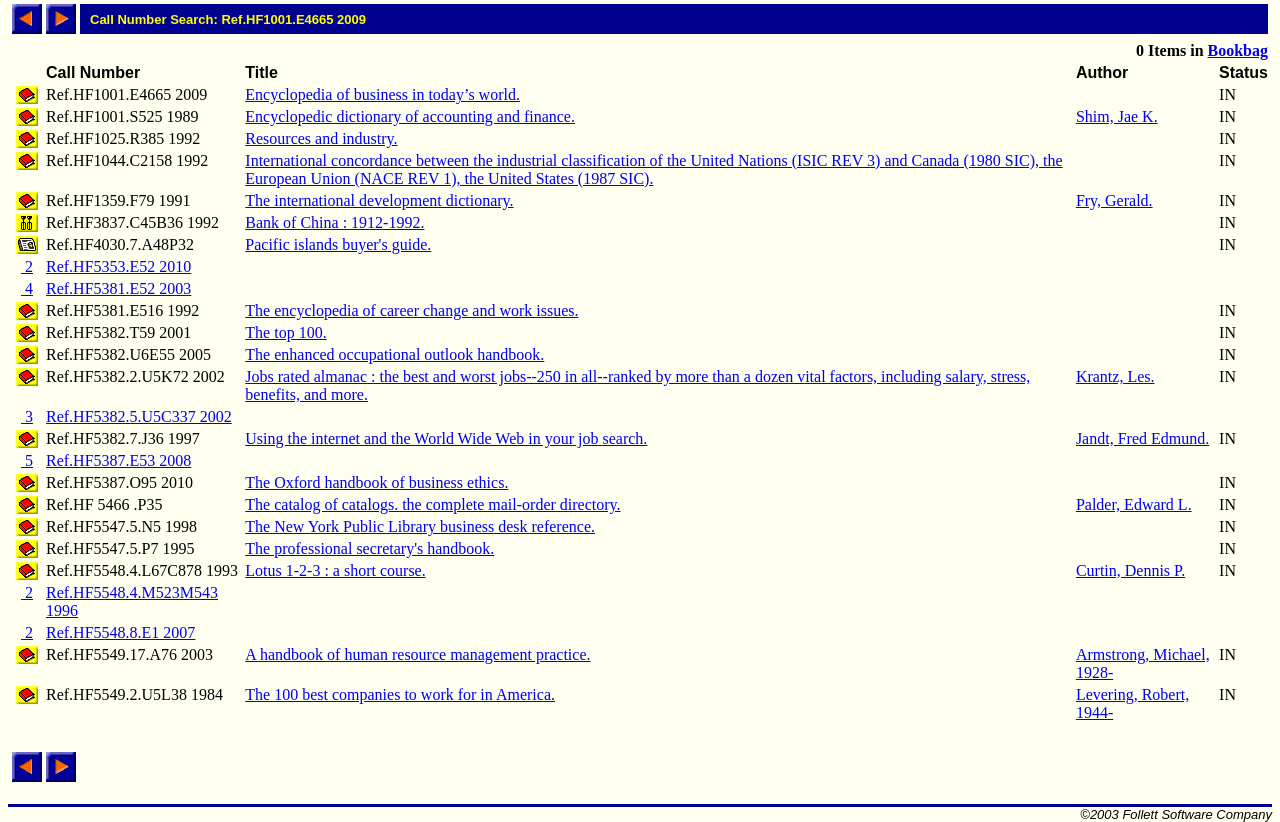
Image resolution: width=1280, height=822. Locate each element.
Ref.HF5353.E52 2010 (118, 266)
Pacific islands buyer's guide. (338, 244)
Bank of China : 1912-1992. (334, 222)
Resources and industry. (321, 138)
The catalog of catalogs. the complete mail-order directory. (432, 504)
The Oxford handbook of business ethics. (376, 482)
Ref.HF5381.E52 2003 (118, 288)
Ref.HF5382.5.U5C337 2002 (139, 416)
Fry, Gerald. (1114, 200)
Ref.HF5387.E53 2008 (118, 460)
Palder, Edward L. (1134, 504)
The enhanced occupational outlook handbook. (394, 354)
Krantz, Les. (1115, 376)
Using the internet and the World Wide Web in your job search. (446, 438)
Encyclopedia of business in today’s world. (382, 94)
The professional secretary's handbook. (369, 548)
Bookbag (1238, 50)
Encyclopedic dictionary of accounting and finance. (410, 116)
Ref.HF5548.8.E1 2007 (120, 632)
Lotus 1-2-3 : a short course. (335, 570)
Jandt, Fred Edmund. (1142, 438)
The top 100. (285, 332)
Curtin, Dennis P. (1130, 570)
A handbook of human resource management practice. (417, 654)
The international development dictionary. (379, 200)
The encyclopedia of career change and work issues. (411, 310)
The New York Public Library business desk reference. (420, 526)
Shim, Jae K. (1117, 116)
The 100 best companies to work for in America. (400, 694)
